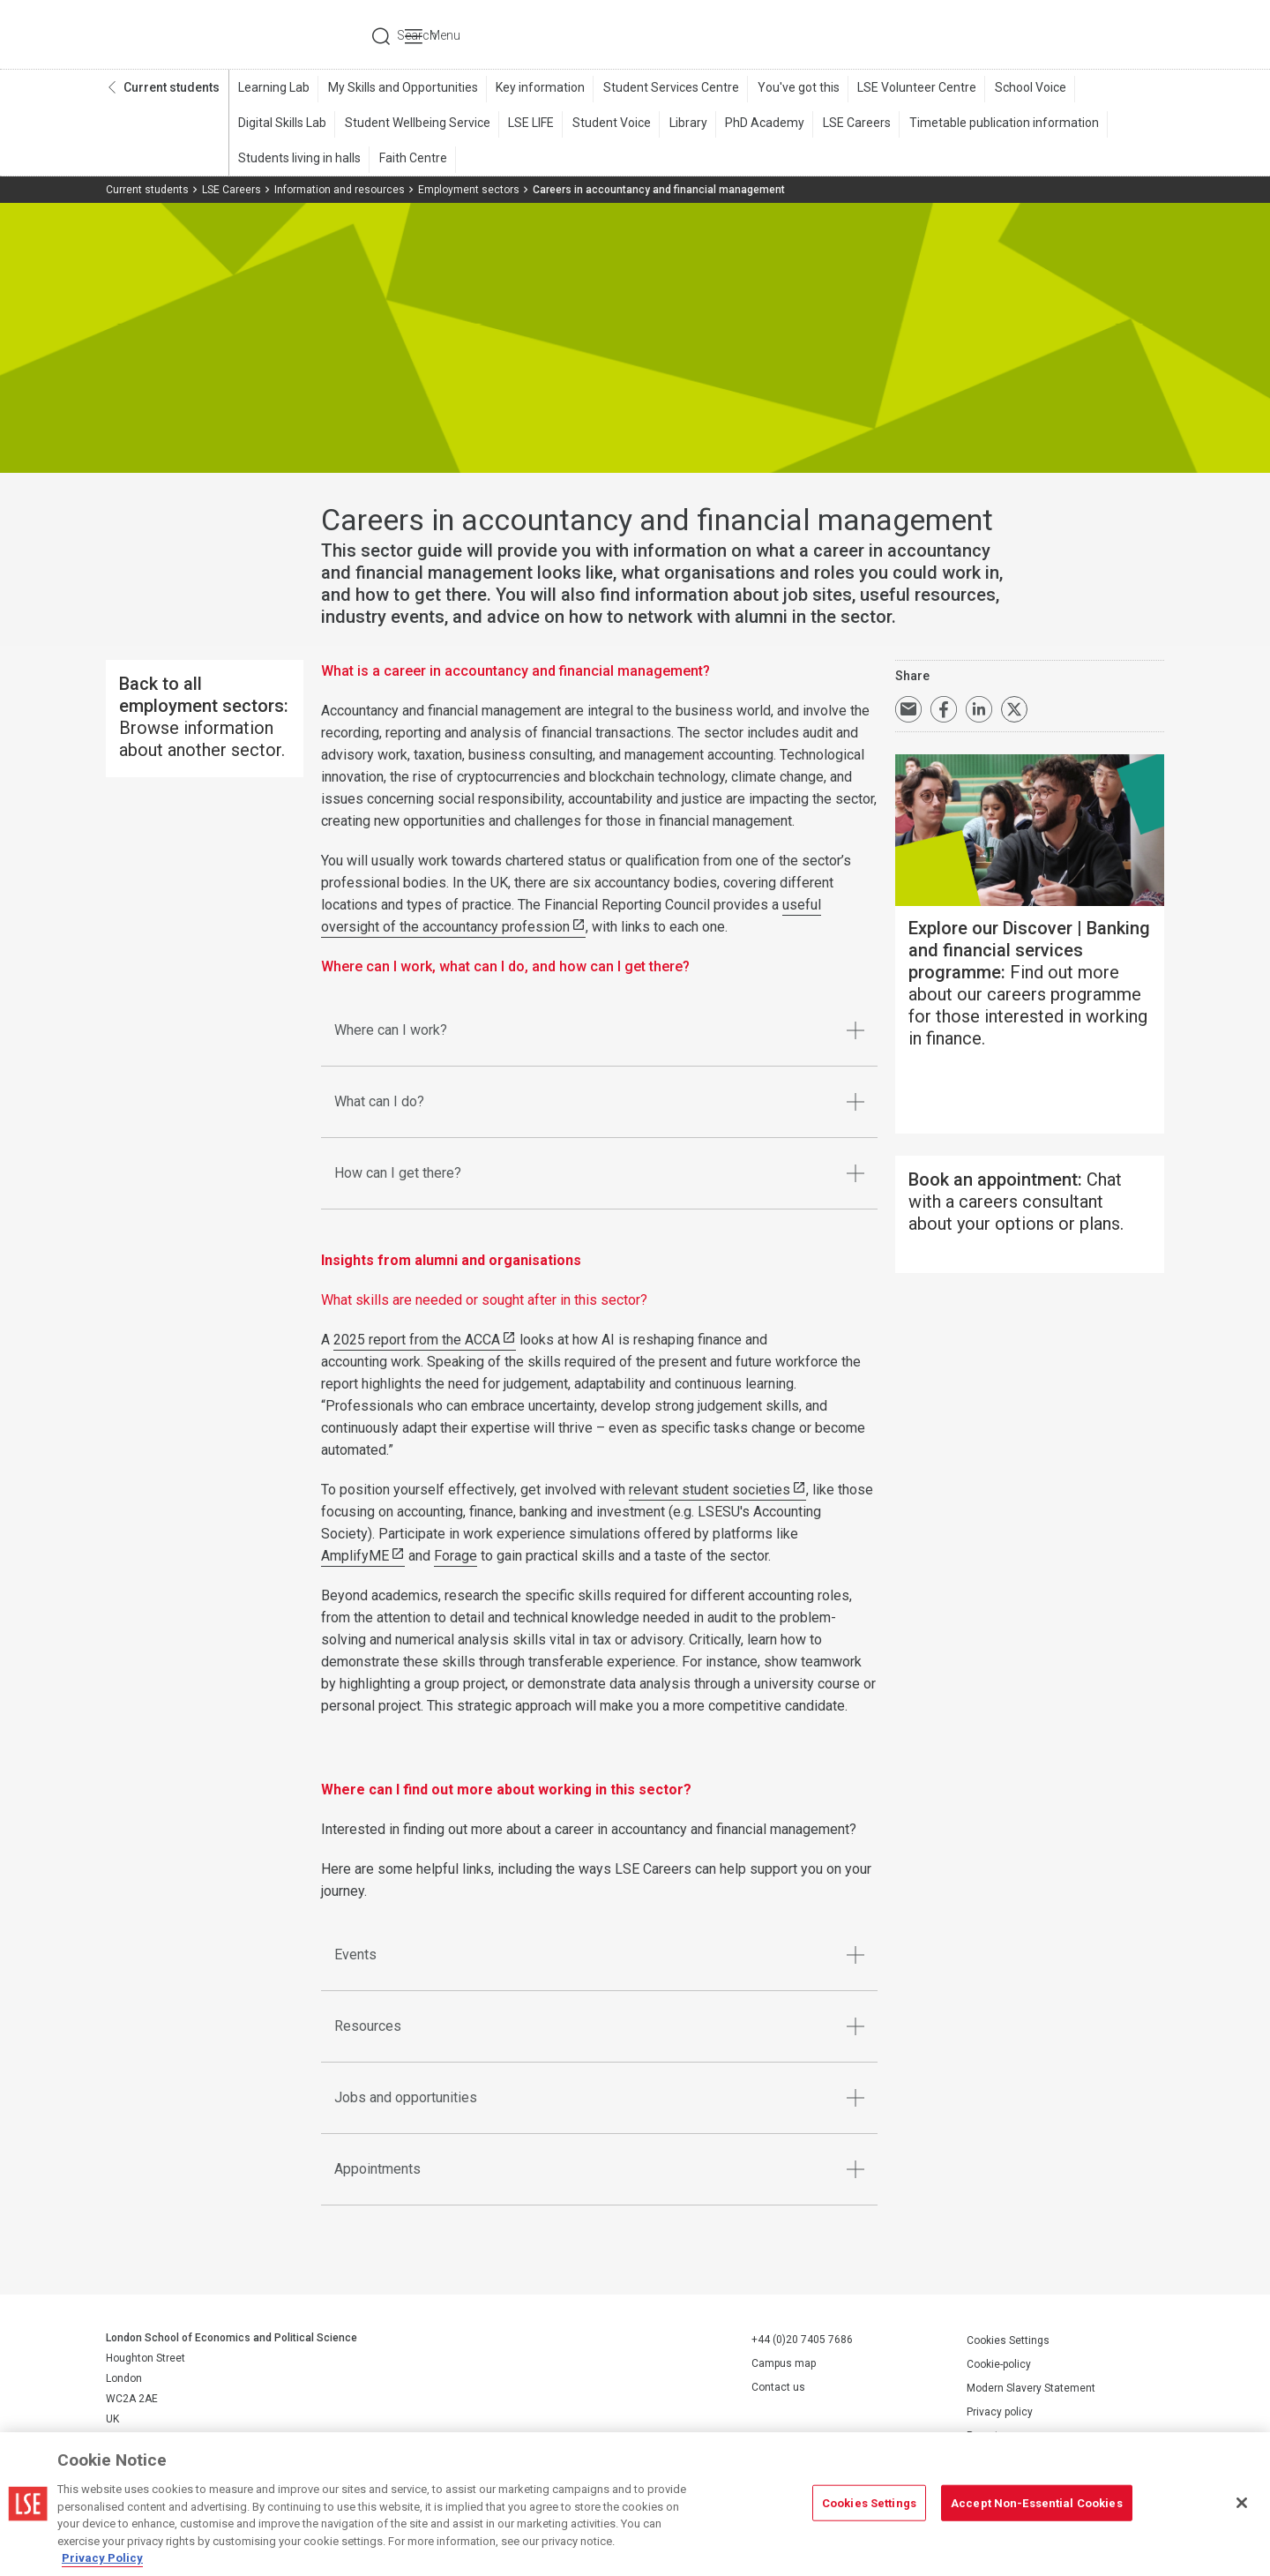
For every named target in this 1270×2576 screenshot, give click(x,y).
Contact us (778, 2389)
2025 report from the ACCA (416, 1341)
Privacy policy (1000, 2413)
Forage (455, 1557)
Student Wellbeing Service (415, 124)
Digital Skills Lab (281, 124)
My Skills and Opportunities (400, 89)
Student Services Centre (666, 89)
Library (681, 124)
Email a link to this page (908, 711)
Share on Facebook (943, 711)
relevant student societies (709, 1491)
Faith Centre (410, 160)
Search (1044, 35)
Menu (1139, 35)
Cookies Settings (1008, 2341)
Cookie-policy (999, 2365)
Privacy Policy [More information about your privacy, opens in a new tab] (102, 2558)
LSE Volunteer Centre (908, 89)
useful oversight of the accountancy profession (571, 917)
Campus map (783, 2365)
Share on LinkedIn (979, 711)
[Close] (1241, 2502)
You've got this (792, 89)
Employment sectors (468, 191)
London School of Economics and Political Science (180, 35)
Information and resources (339, 191)
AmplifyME (355, 1557)
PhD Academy (756, 124)
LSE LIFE (527, 124)
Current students (171, 89)
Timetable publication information (992, 124)
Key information (536, 89)
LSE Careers (847, 124)
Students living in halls (298, 160)
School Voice (1021, 89)
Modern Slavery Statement (1031, 2389)
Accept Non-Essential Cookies (1037, 2502)
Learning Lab (273, 89)
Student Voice (606, 124)
